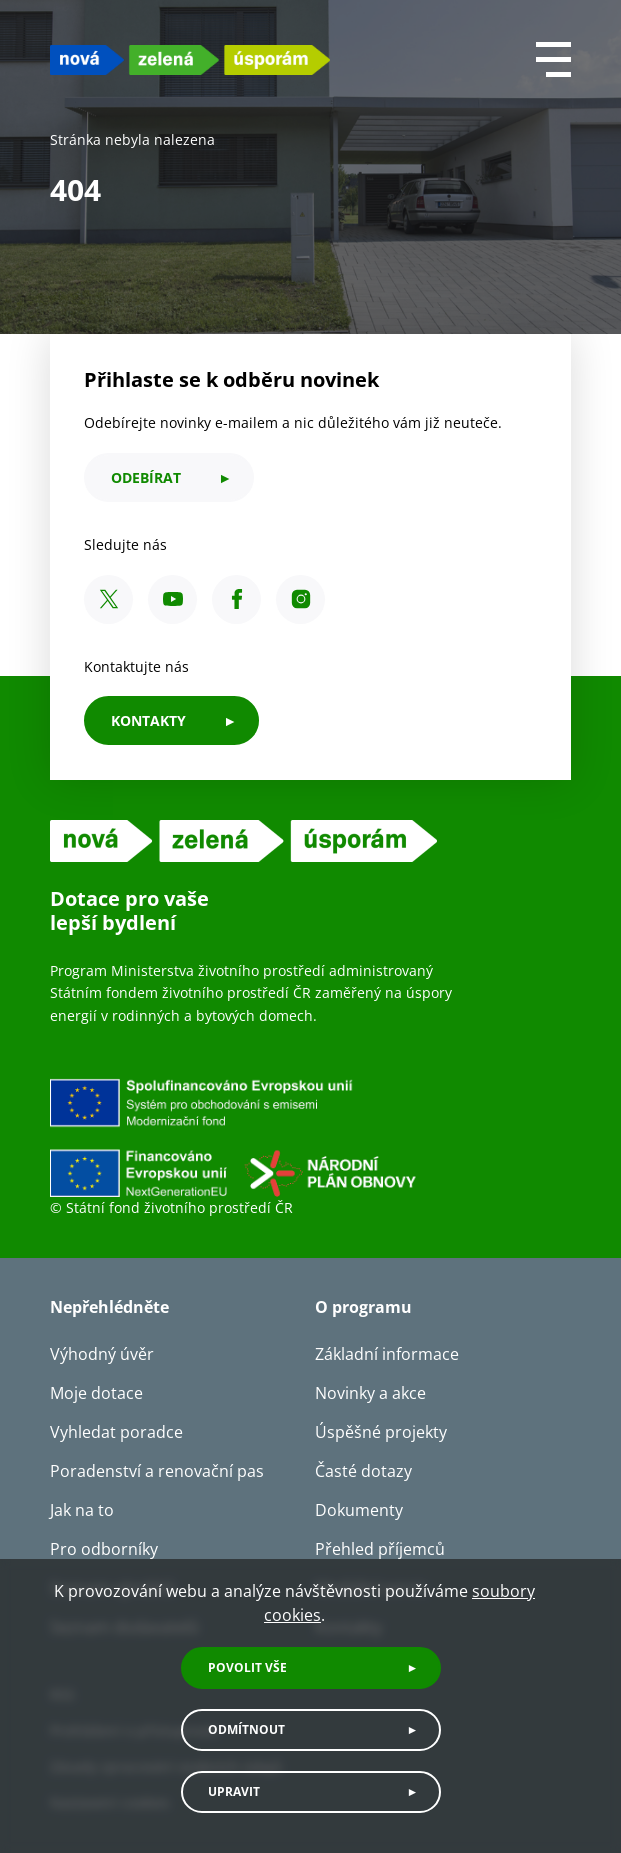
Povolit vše (247, 1667)
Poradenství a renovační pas (157, 1471)
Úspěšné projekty (381, 1432)
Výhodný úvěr (102, 1354)
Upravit (234, 1791)
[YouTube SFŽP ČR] (172, 599)
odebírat (146, 477)
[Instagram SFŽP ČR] (300, 599)
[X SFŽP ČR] (108, 599)
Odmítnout (246, 1729)
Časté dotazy (363, 1471)
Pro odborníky (104, 1549)
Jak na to (82, 1510)
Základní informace (387, 1354)
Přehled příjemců (380, 1549)
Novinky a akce (370, 1393)
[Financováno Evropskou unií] (310, 1137)
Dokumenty (359, 1510)
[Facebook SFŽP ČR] (236, 599)
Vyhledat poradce (116, 1432)
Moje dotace (96, 1393)
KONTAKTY (148, 720)
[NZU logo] (190, 59)
